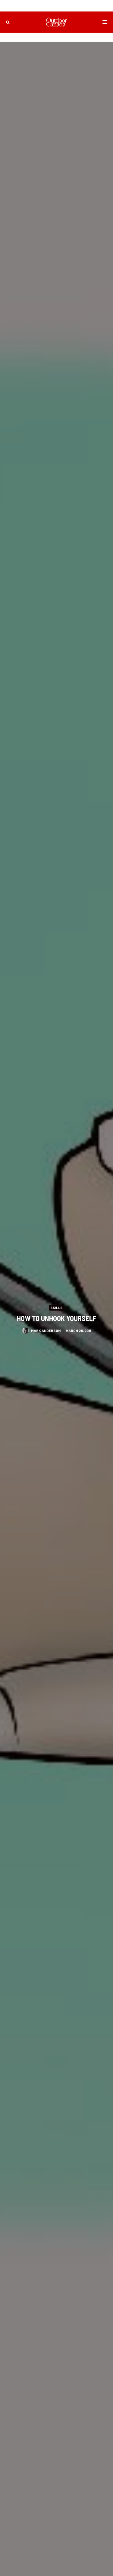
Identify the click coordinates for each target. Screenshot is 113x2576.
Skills (56, 1307)
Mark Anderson (46, 1332)
